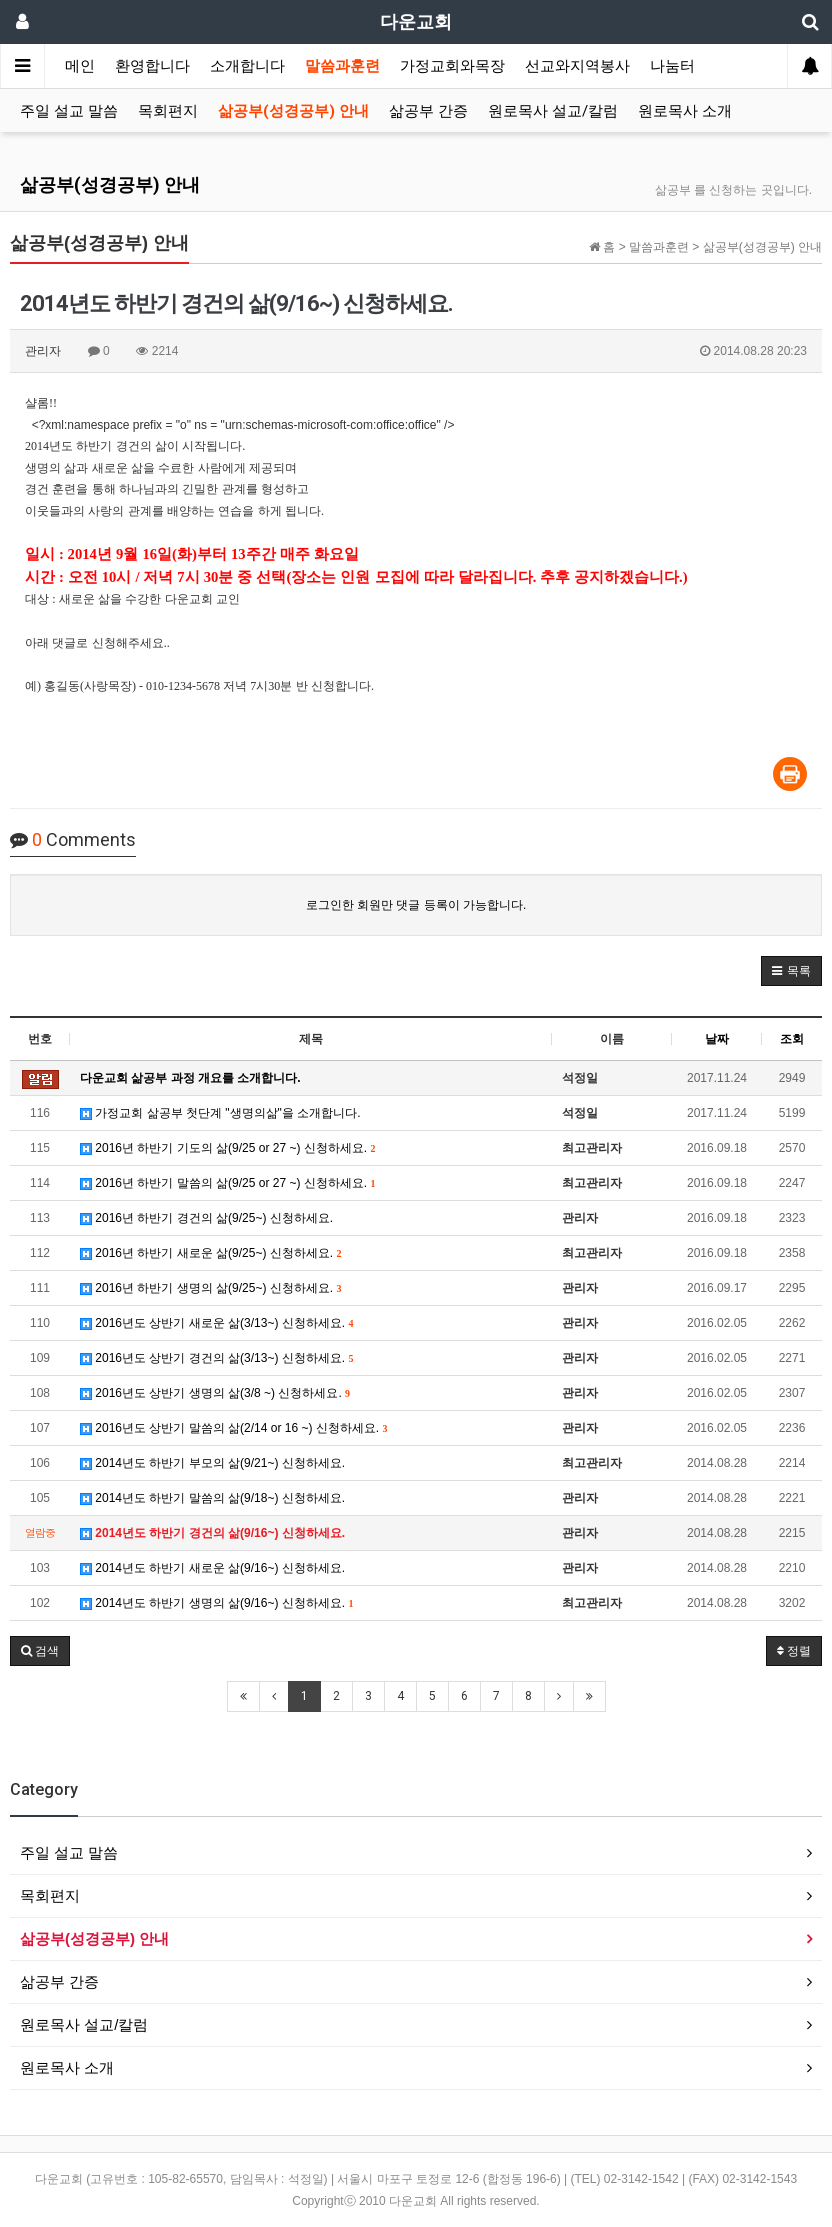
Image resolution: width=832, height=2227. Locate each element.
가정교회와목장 (452, 66)
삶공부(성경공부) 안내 (293, 111)
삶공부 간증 (428, 111)
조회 (792, 1039)
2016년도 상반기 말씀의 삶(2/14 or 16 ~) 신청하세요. (233, 1428)
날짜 (717, 1039)
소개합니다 (247, 66)
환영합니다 (152, 66)
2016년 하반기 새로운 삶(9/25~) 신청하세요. (210, 1253)
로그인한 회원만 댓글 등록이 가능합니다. (416, 905)
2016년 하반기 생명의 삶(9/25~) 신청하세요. (210, 1288)
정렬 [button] (794, 1651)
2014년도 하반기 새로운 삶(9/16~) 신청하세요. (212, 1568)
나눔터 (672, 66)
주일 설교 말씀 (69, 111)
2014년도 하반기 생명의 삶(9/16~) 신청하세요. (216, 1603)
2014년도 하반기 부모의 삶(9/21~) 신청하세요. (212, 1463)
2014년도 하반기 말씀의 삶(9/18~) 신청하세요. (212, 1498)
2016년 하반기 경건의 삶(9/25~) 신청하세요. (206, 1218)
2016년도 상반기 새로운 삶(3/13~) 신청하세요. (216, 1323)
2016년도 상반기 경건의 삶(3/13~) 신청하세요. (216, 1358)
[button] (791, 971)
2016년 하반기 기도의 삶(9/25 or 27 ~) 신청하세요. (227, 1148)
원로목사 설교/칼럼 (553, 111)
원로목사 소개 (685, 111)
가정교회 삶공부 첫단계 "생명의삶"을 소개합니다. (220, 1113)
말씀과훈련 (342, 66)
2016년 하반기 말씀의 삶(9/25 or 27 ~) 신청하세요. (227, 1183)
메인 (80, 66)
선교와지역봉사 (577, 66)
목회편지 (168, 111)
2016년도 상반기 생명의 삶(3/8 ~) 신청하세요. (215, 1393)
